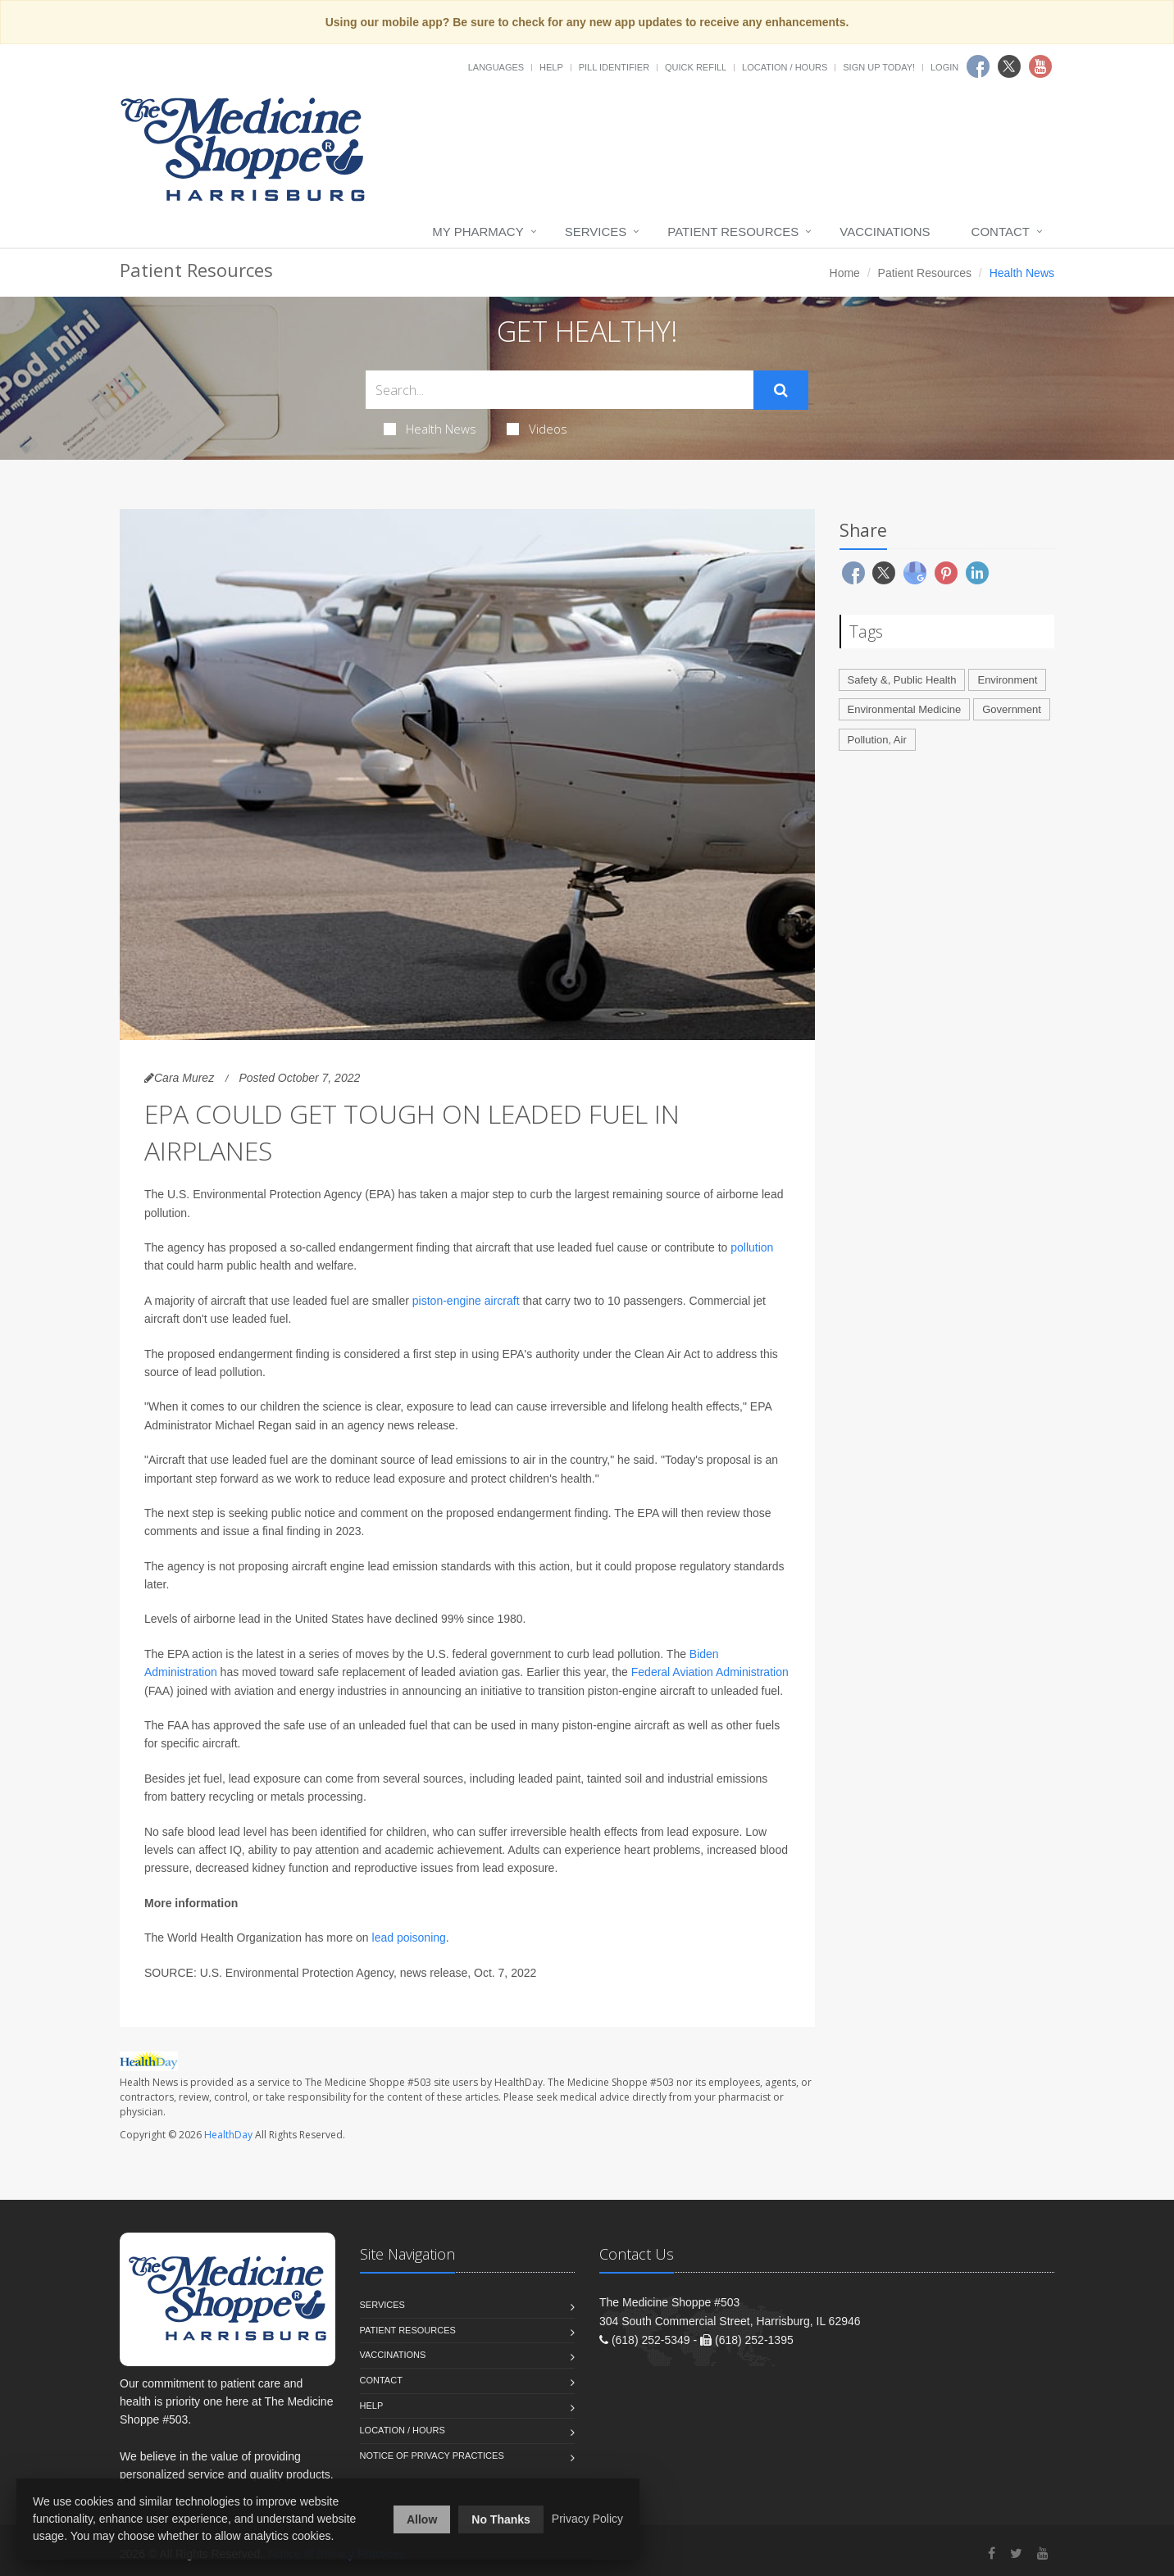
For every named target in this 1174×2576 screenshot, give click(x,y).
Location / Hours (784, 67)
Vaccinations (885, 232)
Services (596, 232)
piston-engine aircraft (466, 1300)
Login (944, 67)
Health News (430, 428)
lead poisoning (409, 1937)
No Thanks (500, 2519)
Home (845, 272)
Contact (1001, 232)
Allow (422, 2519)
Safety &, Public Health (902, 680)
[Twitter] (1016, 2553)
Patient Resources (733, 232)
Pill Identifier (614, 67)
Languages (496, 67)
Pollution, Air (877, 740)
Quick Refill (695, 67)
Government (1011, 709)
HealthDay (228, 2135)
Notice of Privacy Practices (432, 2455)
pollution (751, 1247)
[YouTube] (1043, 2553)
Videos (537, 428)
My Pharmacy (477, 232)
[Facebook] (991, 2553)
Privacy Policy (587, 2518)
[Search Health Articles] (559, 389)
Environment (1007, 680)
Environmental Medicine (905, 709)
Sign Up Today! (879, 67)
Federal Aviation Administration (710, 1672)
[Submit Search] (780, 390)
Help (551, 67)
